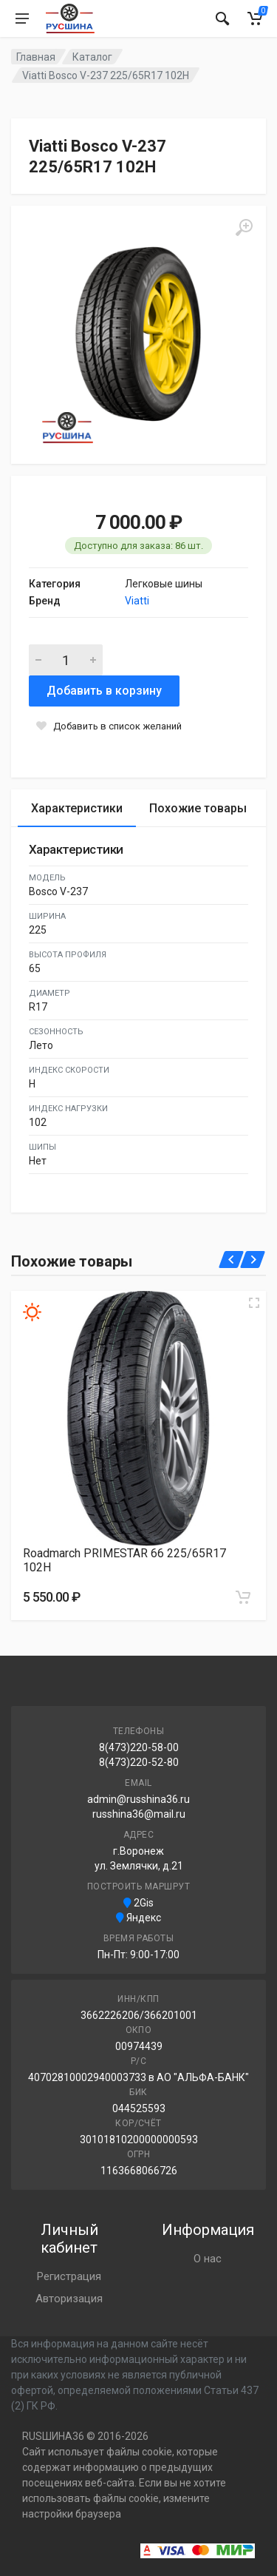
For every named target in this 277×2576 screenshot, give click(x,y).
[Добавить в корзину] (243, 1597)
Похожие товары (198, 808)
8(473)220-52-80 (139, 1762)
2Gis (138, 1903)
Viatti (137, 601)
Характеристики (77, 808)
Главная (35, 57)
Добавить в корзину (104, 691)
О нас (208, 2258)
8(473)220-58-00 (139, 1747)
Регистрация (69, 2276)
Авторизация (69, 2298)
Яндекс (138, 1917)
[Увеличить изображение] (254, 1303)
